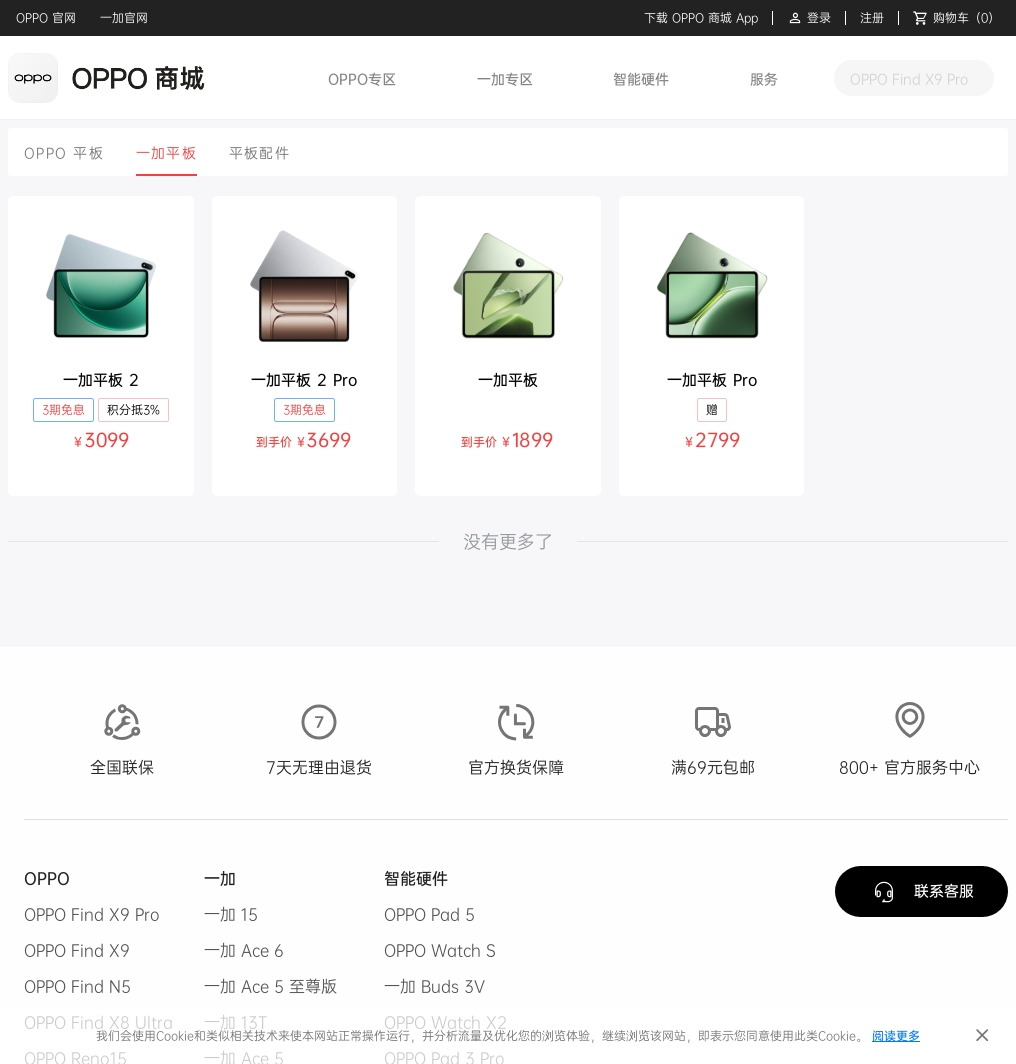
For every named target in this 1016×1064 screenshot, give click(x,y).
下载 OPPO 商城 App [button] (701, 18)
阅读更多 (896, 1035)
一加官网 (124, 17)
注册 (872, 18)
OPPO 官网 (46, 17)
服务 (764, 78)
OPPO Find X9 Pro (92, 914)
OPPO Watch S (440, 950)
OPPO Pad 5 (429, 914)
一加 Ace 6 (244, 950)
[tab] (64, 152)
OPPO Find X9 (77, 950)
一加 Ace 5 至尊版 (270, 986)
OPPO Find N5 (77, 986)
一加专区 (505, 78)
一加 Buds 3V (434, 986)
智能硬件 (641, 78)
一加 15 (231, 914)
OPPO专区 (362, 78)
